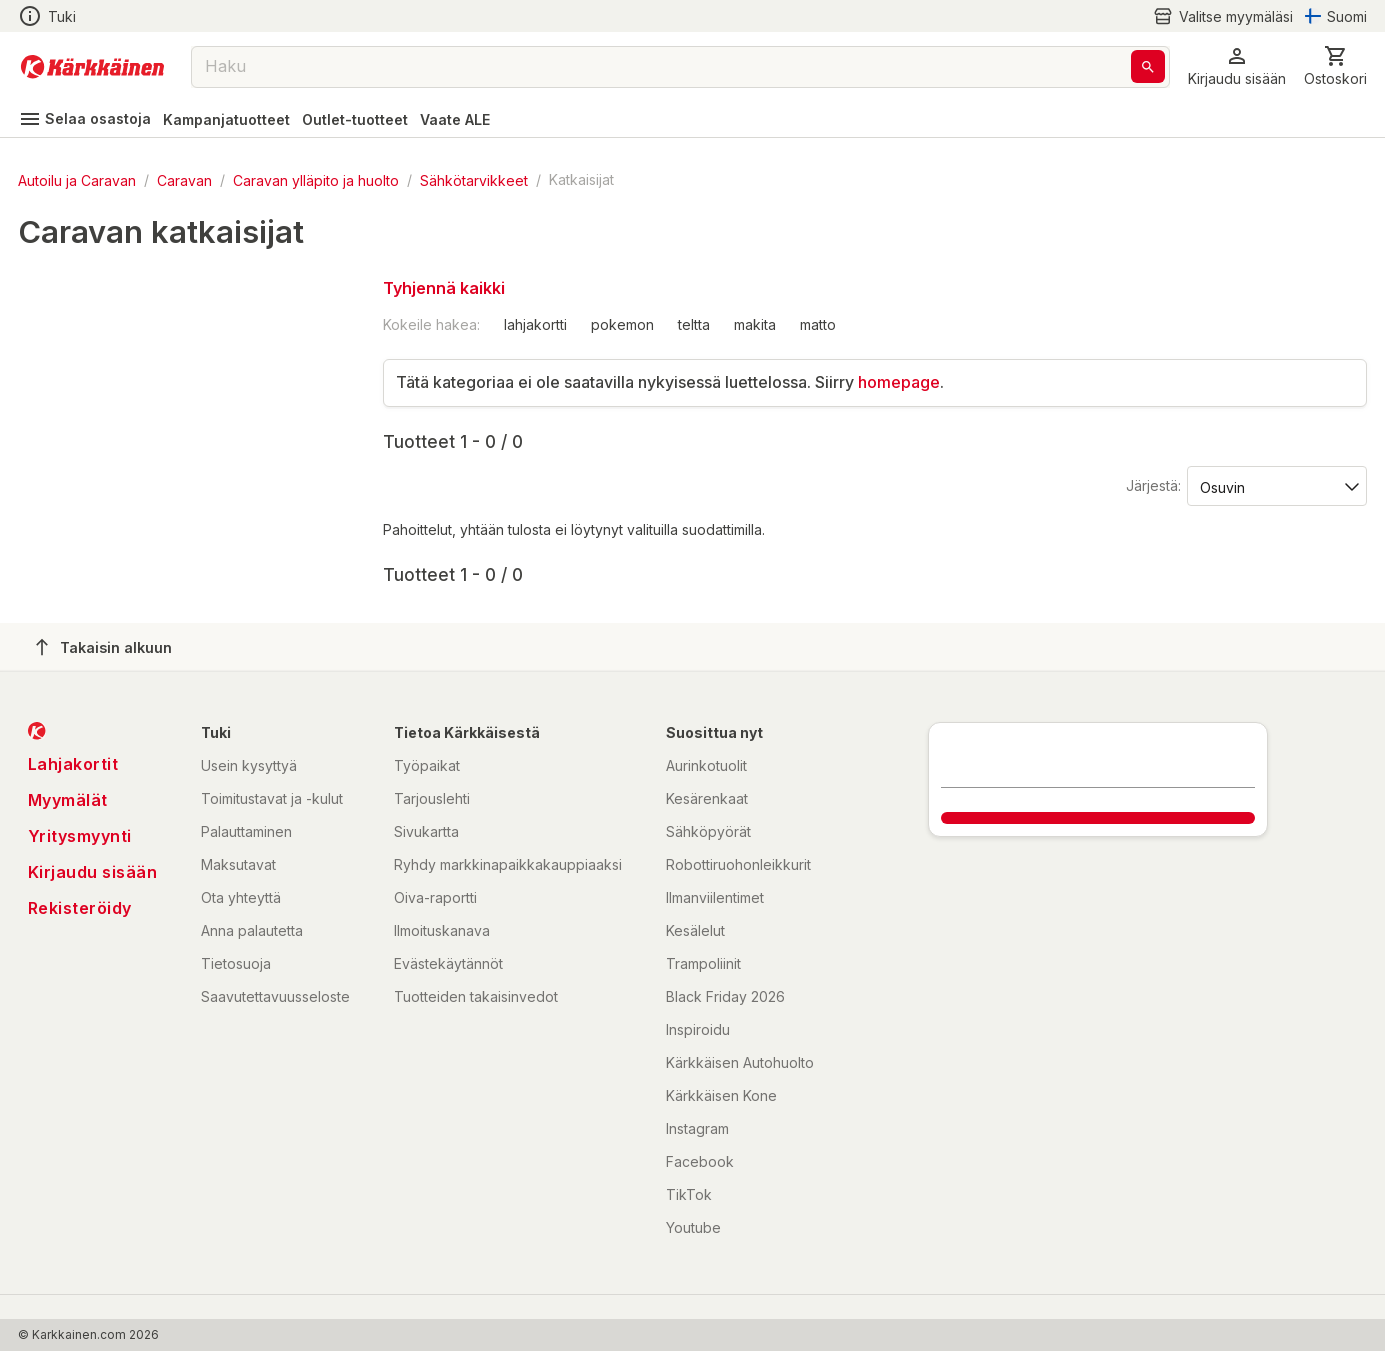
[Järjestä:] (1275, 486)
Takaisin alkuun (104, 647)
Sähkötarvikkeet (474, 179)
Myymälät (68, 800)
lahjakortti (535, 324)
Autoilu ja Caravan (77, 179)
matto (818, 324)
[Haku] (1148, 66)
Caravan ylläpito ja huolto (316, 179)
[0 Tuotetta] (1335, 66)
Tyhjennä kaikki (444, 288)
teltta (694, 324)
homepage (899, 382)
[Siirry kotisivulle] (92, 67)
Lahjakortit (73, 764)
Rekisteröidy (80, 908)
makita (755, 324)
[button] (1237, 66)
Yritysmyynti (80, 836)
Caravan (184, 179)
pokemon (622, 324)
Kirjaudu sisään (93, 872)
